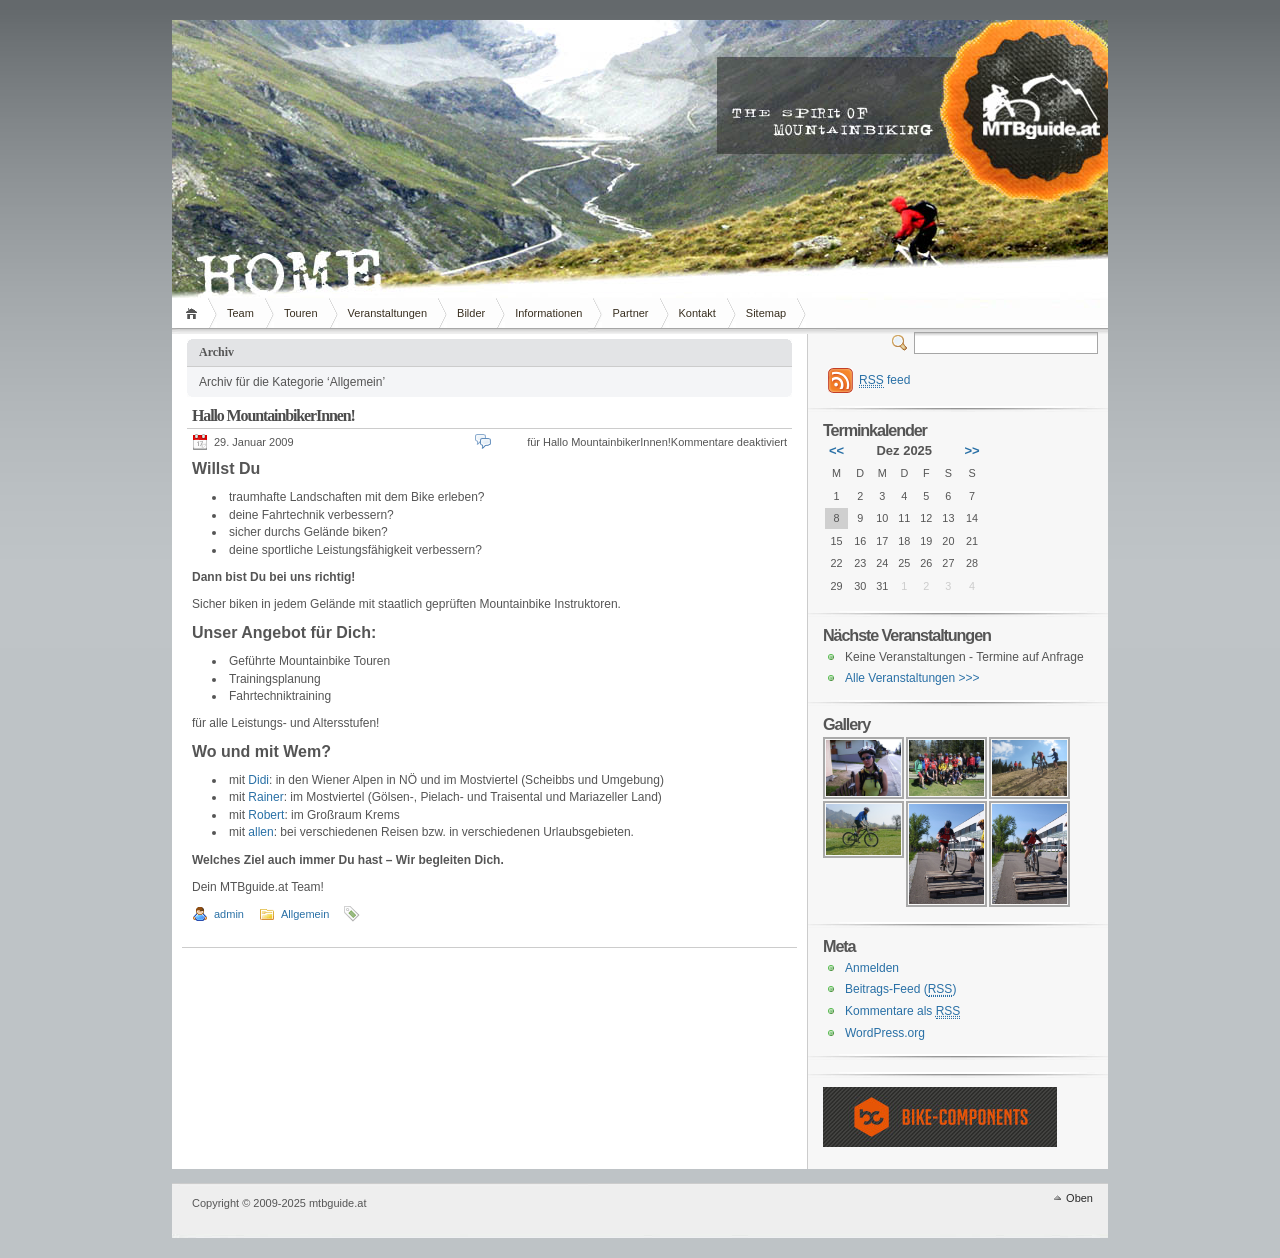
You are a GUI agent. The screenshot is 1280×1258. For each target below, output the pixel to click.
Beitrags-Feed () (900, 989)
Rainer (265, 797)
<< (836, 450)
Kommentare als (902, 1011)
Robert (266, 815)
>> (971, 450)
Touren (301, 313)
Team (240, 313)
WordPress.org (885, 1033)
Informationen (548, 313)
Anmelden (872, 968)
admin (229, 914)
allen (260, 832)
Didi (258, 780)
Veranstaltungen (388, 313)
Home (194, 313)
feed (884, 380)
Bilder (471, 313)
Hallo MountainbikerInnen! (273, 415)
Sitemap (766, 313)
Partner (630, 313)
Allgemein (305, 914)
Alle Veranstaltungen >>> (912, 678)
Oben (1079, 1198)
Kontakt (697, 313)
